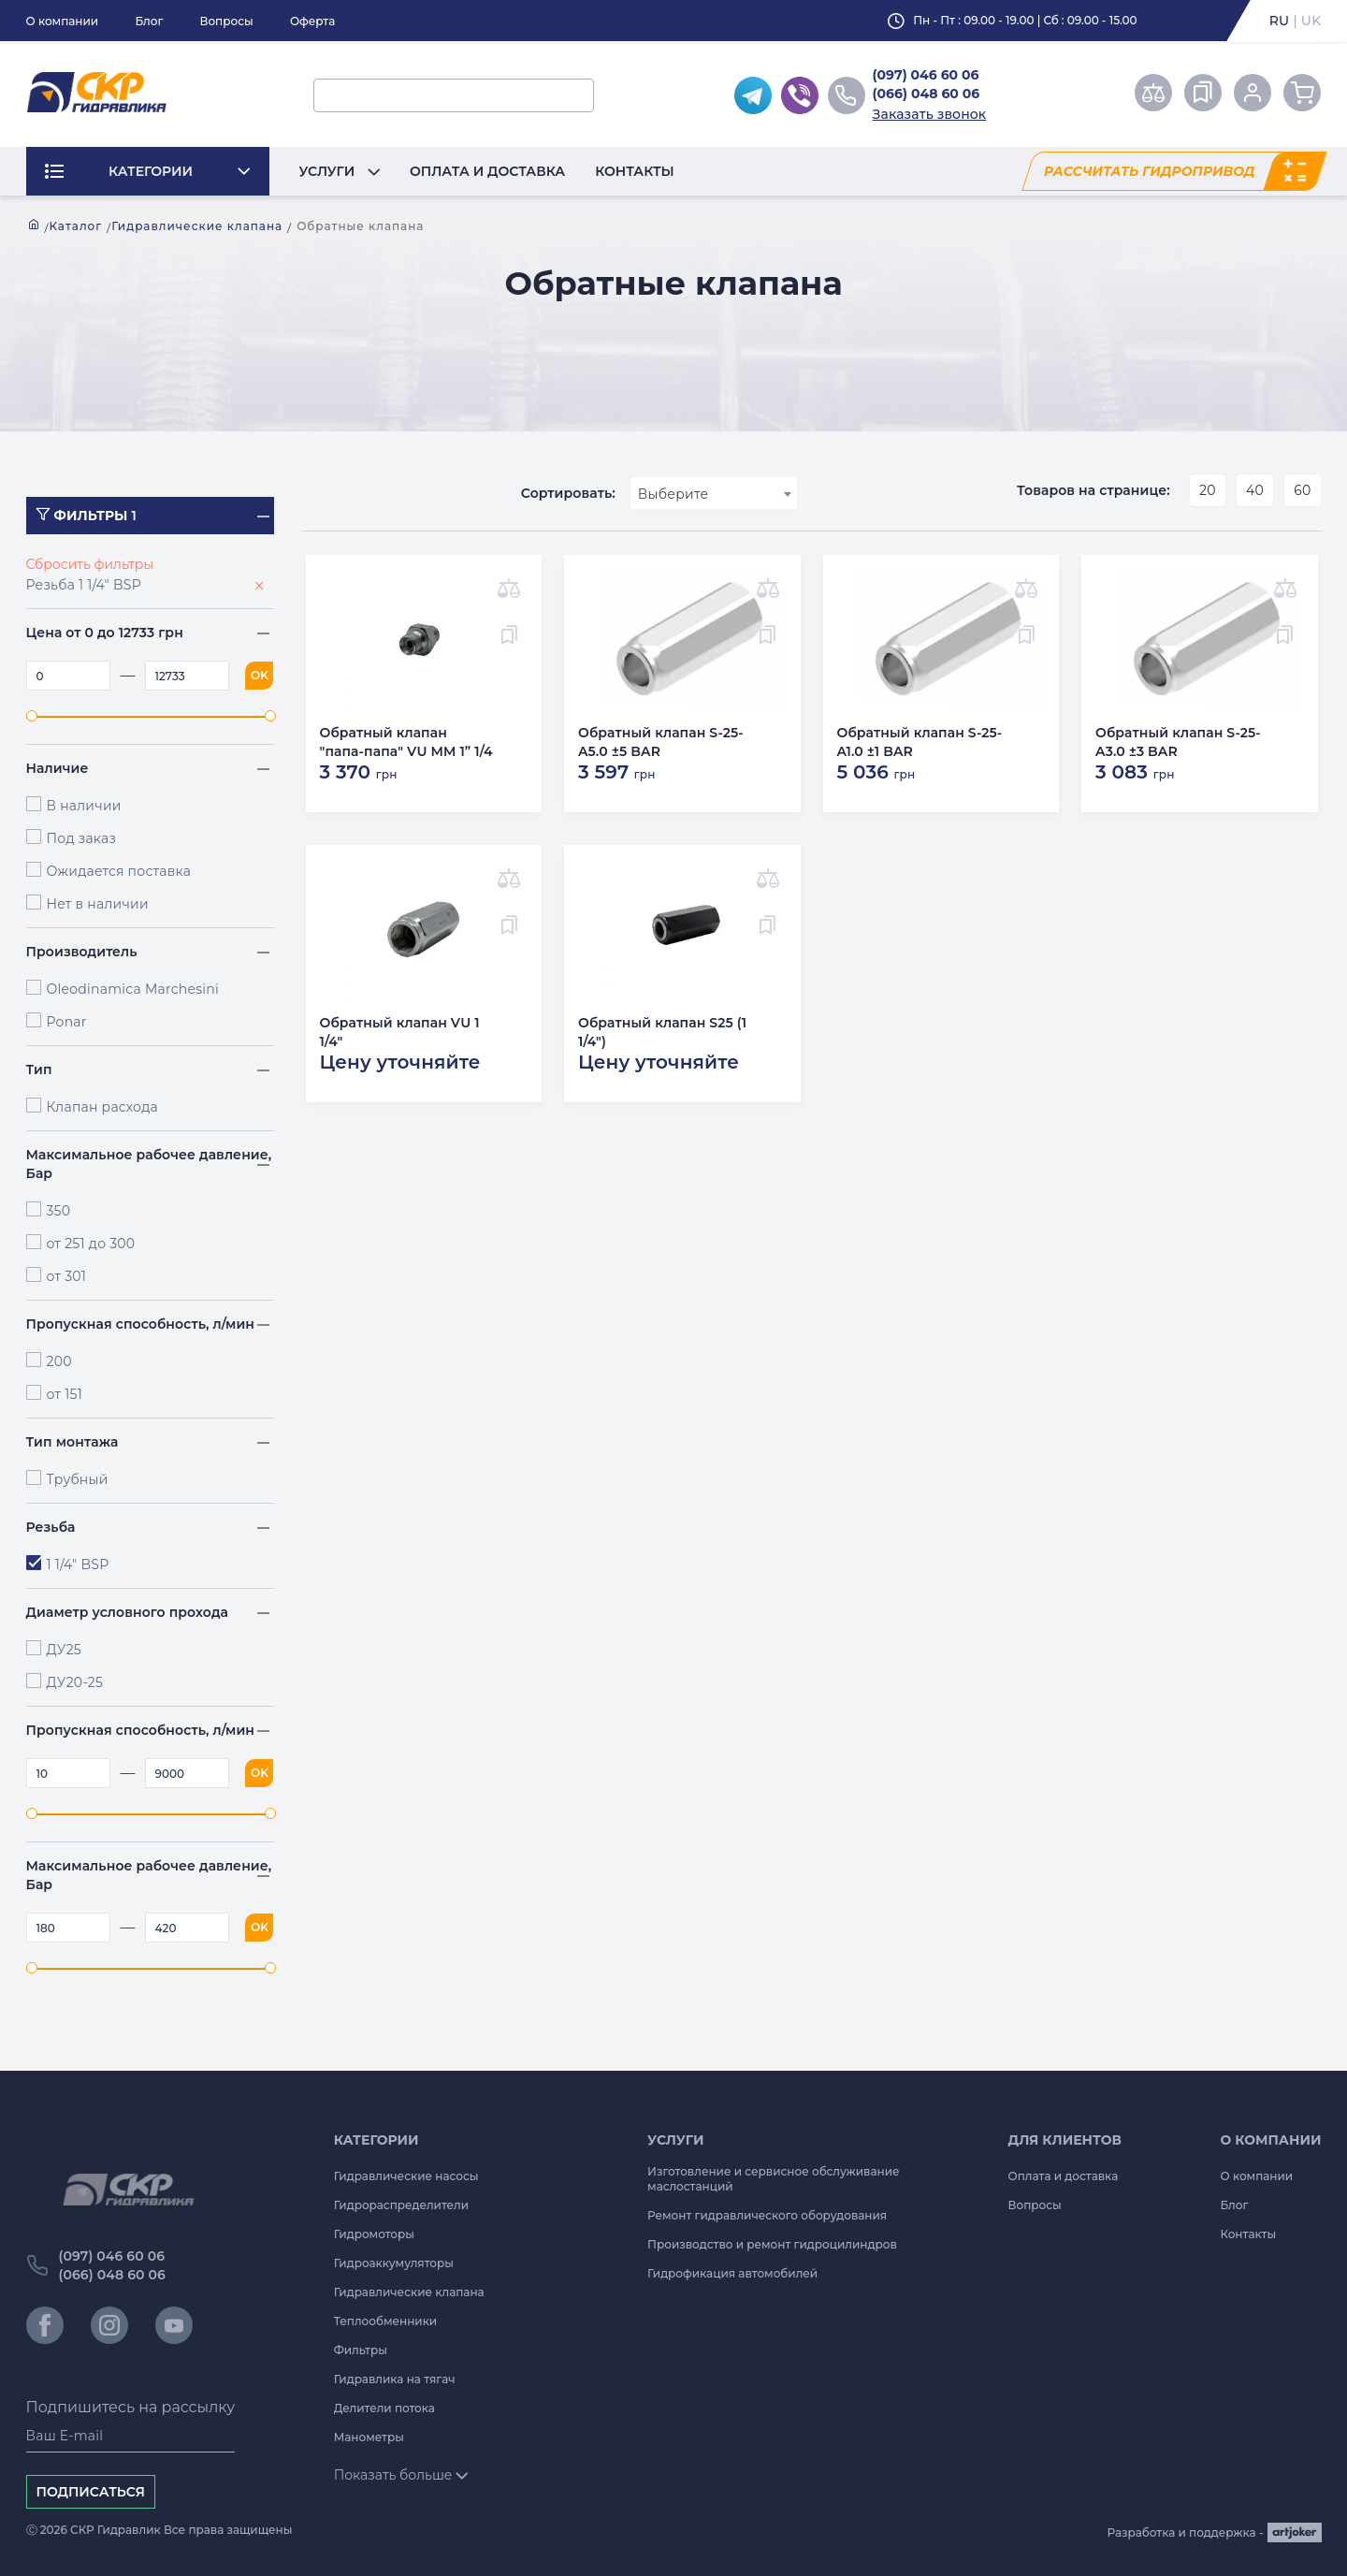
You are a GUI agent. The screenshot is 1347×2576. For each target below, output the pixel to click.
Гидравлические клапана (196, 226)
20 (1207, 490)
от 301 (67, 1276)
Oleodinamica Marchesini (133, 989)
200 (59, 1361)
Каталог (76, 226)
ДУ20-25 (75, 1682)
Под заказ (82, 838)
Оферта (312, 21)
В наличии (84, 805)
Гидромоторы (374, 2234)
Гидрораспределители (401, 2205)
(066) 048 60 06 (926, 93)
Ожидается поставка (119, 871)
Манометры (369, 2437)
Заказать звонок (930, 114)
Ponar (67, 1021)
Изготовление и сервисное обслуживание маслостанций (773, 2178)
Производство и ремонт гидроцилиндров (772, 2244)
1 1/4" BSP (78, 1564)
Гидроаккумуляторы (394, 2263)
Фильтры (360, 2350)
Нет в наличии (98, 903)
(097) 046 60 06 (926, 74)
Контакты (634, 171)
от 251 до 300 (91, 1243)
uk (1311, 20)
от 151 (64, 1394)
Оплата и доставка (487, 171)
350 (59, 1210)
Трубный (78, 1479)
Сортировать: (568, 493)
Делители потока (384, 2408)
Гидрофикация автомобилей (732, 2273)
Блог (149, 21)
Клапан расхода (102, 1107)
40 (1255, 490)
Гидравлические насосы (406, 2176)
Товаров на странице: (1093, 490)
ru (1279, 20)
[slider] (31, 715)
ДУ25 (64, 1649)
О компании (62, 21)
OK (259, 675)
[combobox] (714, 493)
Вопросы (226, 21)
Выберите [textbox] (673, 494)
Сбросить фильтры (90, 564)
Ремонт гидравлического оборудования (767, 2215)
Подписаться (90, 2491)
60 (1302, 490)
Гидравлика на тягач (395, 2379)
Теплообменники (386, 2321)
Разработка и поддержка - (1215, 2532)
